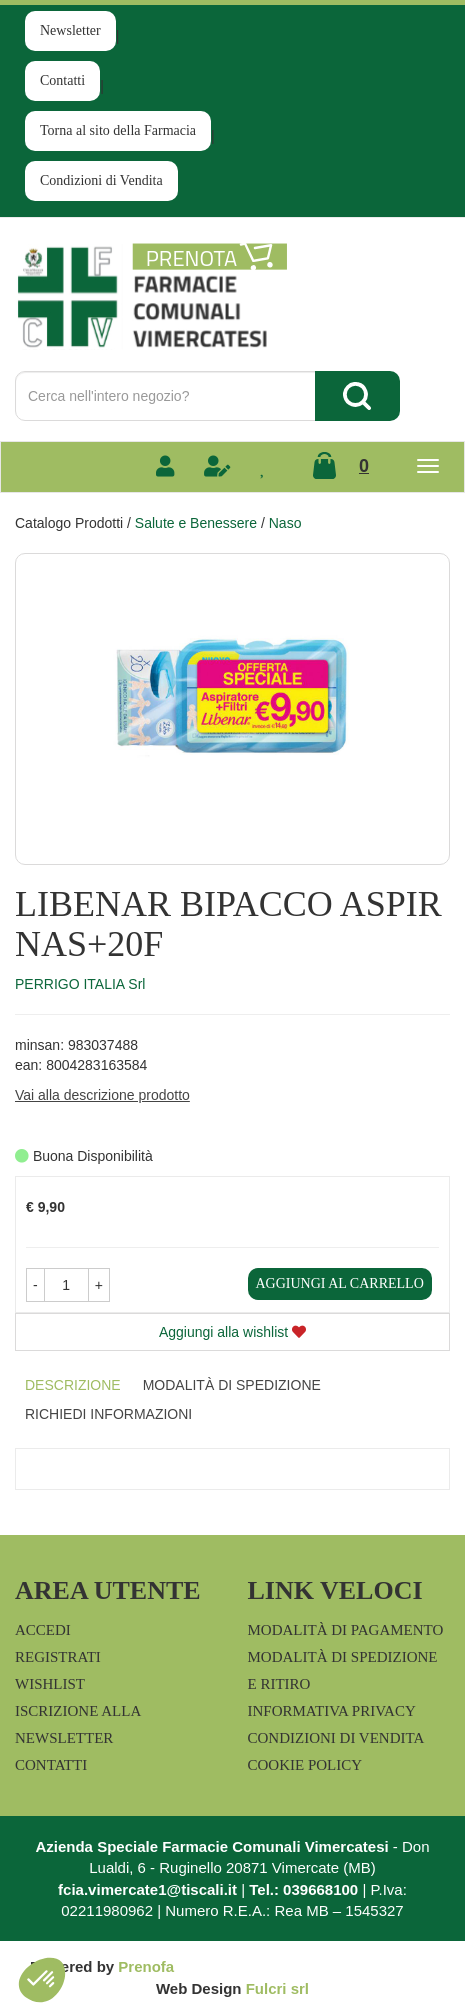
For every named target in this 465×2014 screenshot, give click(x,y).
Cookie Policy (305, 1765)
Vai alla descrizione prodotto (102, 1095)
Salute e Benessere (196, 523)
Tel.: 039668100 (303, 1889)
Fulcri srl (277, 1988)
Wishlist (50, 1684)
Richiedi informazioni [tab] (108, 1414)
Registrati (58, 1657)
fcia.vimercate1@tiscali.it (147, 1889)
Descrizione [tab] (73, 1385)
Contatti (62, 80)
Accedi (43, 1630)
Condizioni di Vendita (101, 180)
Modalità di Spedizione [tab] (232, 1385)
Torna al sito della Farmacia (118, 130)
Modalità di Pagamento (346, 1630)
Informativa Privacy (332, 1711)
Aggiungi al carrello (340, 1283)
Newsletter (70, 30)
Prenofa (146, 1966)
